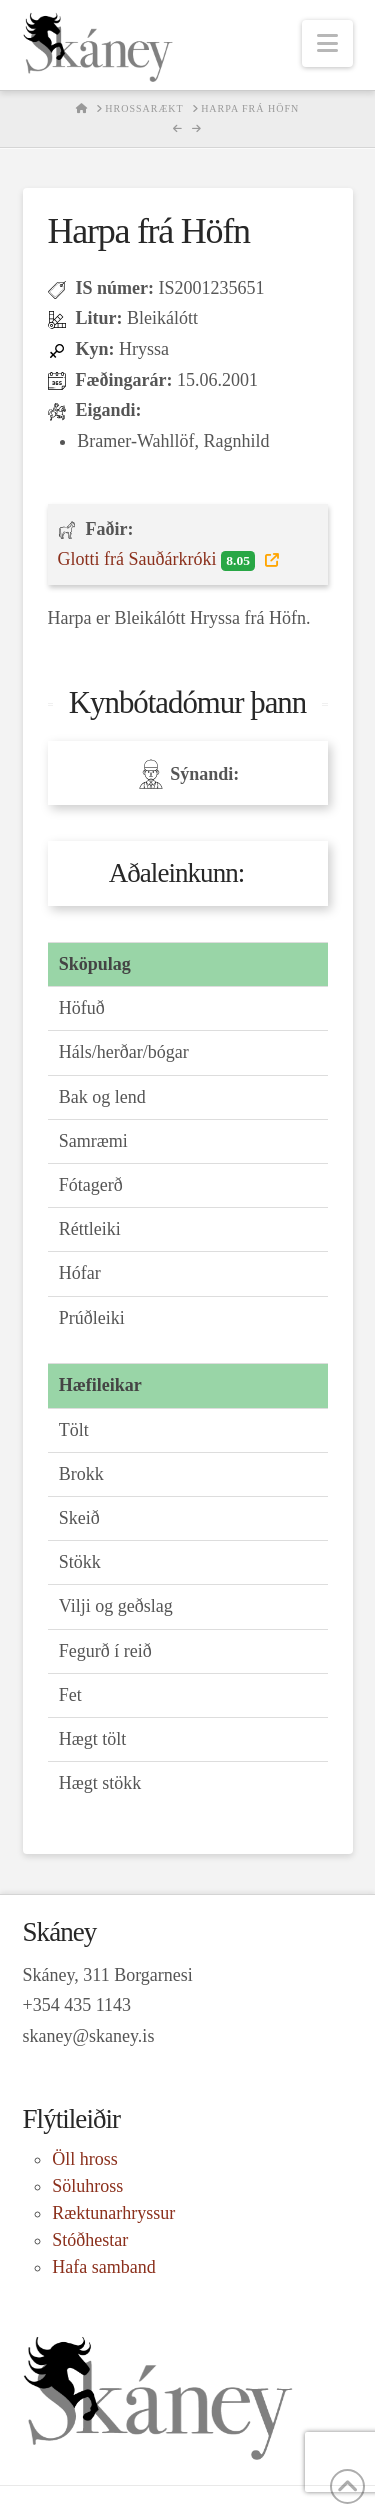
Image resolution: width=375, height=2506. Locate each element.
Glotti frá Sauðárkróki (159, 560)
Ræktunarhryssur (113, 2213)
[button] (327, 43)
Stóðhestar (90, 2240)
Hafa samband (103, 2267)
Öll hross (85, 2159)
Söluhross (87, 2186)
